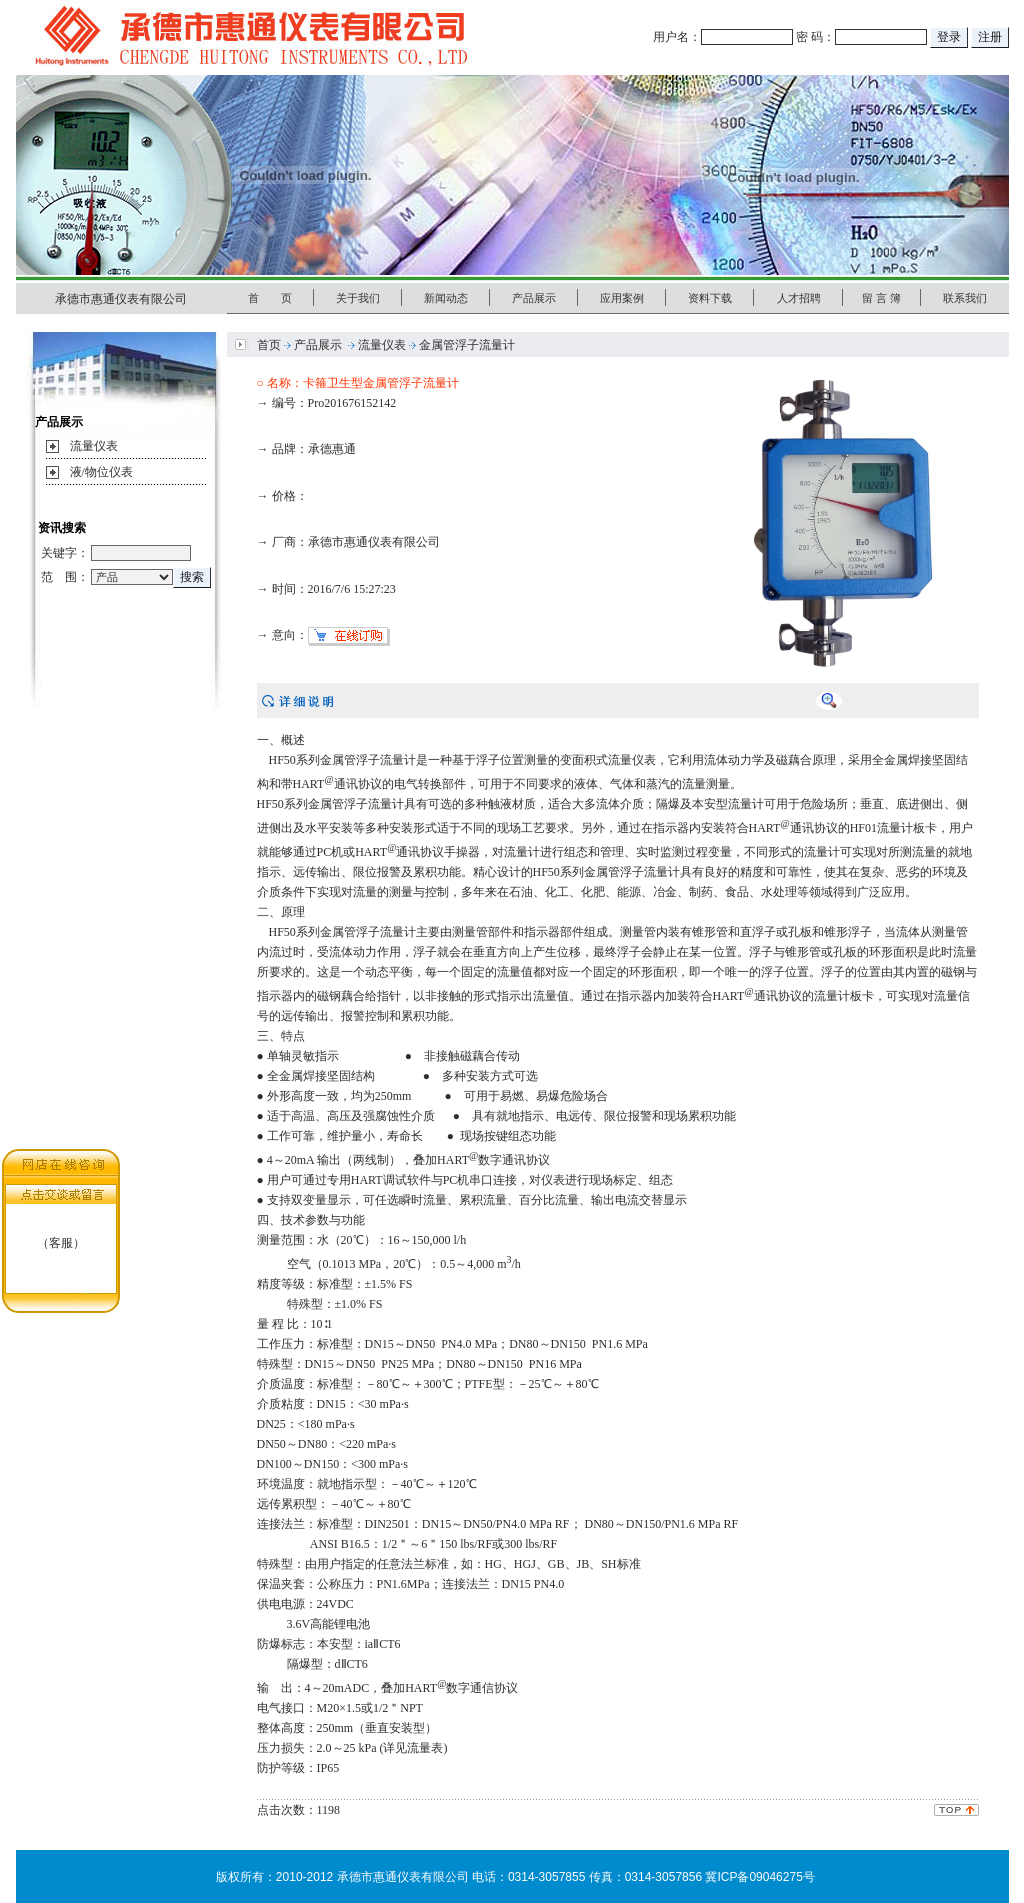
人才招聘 (799, 298)
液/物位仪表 (101, 472)
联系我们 (965, 298)
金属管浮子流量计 (467, 345)
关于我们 (358, 298)
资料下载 (710, 298)
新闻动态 (446, 298)
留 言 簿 (881, 298)
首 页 (270, 298)
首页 (269, 345)
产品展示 (534, 298)
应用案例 (622, 298)
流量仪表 (94, 446)
